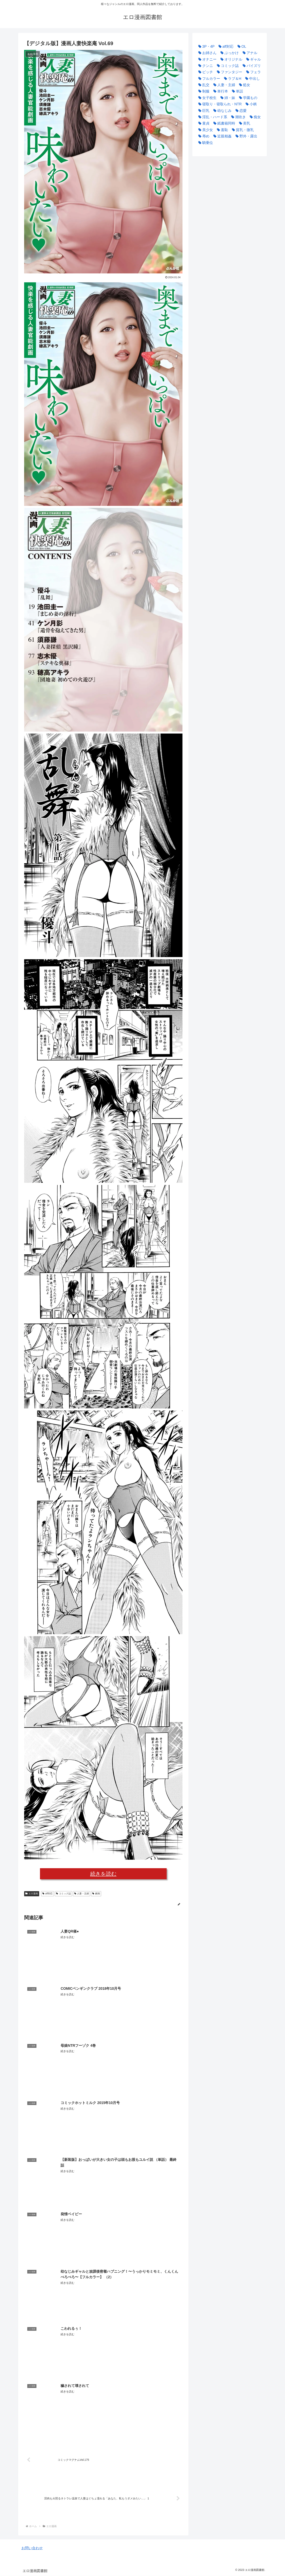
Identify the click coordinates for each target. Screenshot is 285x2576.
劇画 (96, 1893)
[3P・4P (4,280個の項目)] (205, 46)
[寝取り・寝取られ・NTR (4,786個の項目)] (219, 104)
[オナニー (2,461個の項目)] (206, 59)
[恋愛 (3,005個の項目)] (240, 111)
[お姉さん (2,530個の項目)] (206, 53)
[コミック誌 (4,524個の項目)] (227, 66)
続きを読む (103, 1874)
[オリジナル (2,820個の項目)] (230, 59)
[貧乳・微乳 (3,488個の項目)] (242, 130)
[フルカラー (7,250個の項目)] (208, 78)
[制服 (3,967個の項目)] (202, 91)
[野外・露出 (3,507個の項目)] (245, 136)
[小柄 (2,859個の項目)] (250, 104)
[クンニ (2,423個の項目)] (204, 66)
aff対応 (47, 1893)
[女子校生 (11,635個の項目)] (206, 98)
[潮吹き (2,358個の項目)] (237, 117)
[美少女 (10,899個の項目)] (204, 130)
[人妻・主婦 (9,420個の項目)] (223, 85)
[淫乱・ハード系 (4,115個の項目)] (211, 117)
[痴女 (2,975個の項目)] (254, 117)
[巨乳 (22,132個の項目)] (202, 111)
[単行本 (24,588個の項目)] (219, 91)
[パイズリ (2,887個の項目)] (251, 66)
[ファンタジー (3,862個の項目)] (228, 72)
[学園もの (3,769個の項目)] (247, 98)
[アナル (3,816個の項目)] (249, 53)
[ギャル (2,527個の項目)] (252, 59)
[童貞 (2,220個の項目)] (202, 123)
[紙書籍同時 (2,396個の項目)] (223, 123)
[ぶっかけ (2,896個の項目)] (228, 53)
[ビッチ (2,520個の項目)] (204, 72)
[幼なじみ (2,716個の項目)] (221, 111)
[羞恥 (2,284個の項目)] (221, 130)
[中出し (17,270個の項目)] (251, 78)
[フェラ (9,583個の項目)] (252, 72)
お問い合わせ (32, 2547)
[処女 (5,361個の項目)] (243, 85)
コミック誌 (63, 1893)
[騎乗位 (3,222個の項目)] (204, 143)
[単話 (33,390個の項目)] (236, 91)
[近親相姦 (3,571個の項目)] (221, 136)
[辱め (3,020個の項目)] (202, 136)
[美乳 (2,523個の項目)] (243, 123)
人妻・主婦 (81, 1893)
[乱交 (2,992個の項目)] (202, 85)
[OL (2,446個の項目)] (241, 46)
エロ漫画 (31, 1893)
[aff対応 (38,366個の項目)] (225, 46)
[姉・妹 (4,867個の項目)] (226, 98)
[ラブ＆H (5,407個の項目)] (231, 78)
